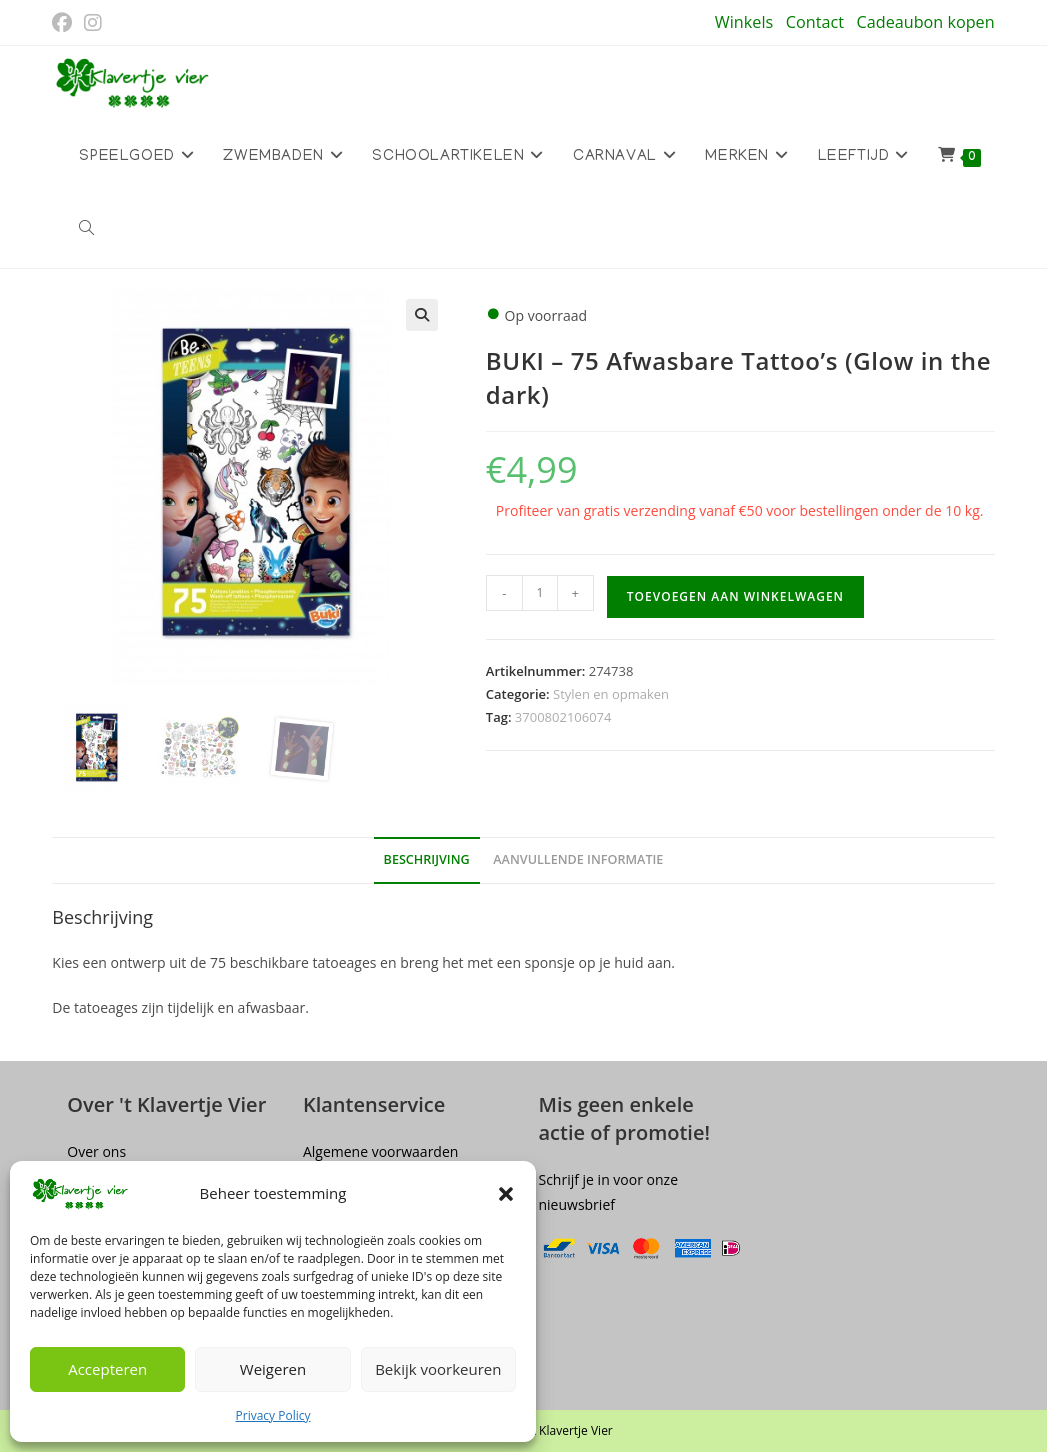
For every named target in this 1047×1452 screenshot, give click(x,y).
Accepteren (107, 1369)
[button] (506, 1194)
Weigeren (273, 1369)
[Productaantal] (540, 593)
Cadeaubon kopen (926, 22)
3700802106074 (563, 717)
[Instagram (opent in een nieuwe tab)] (93, 23)
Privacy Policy (273, 1415)
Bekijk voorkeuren (438, 1369)
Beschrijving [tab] (427, 859)
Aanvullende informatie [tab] (578, 859)
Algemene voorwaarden (380, 1150)
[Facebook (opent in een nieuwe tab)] (65, 23)
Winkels (744, 22)
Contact (815, 22)
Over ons (96, 1150)
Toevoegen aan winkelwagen (735, 596)
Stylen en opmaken (611, 694)
